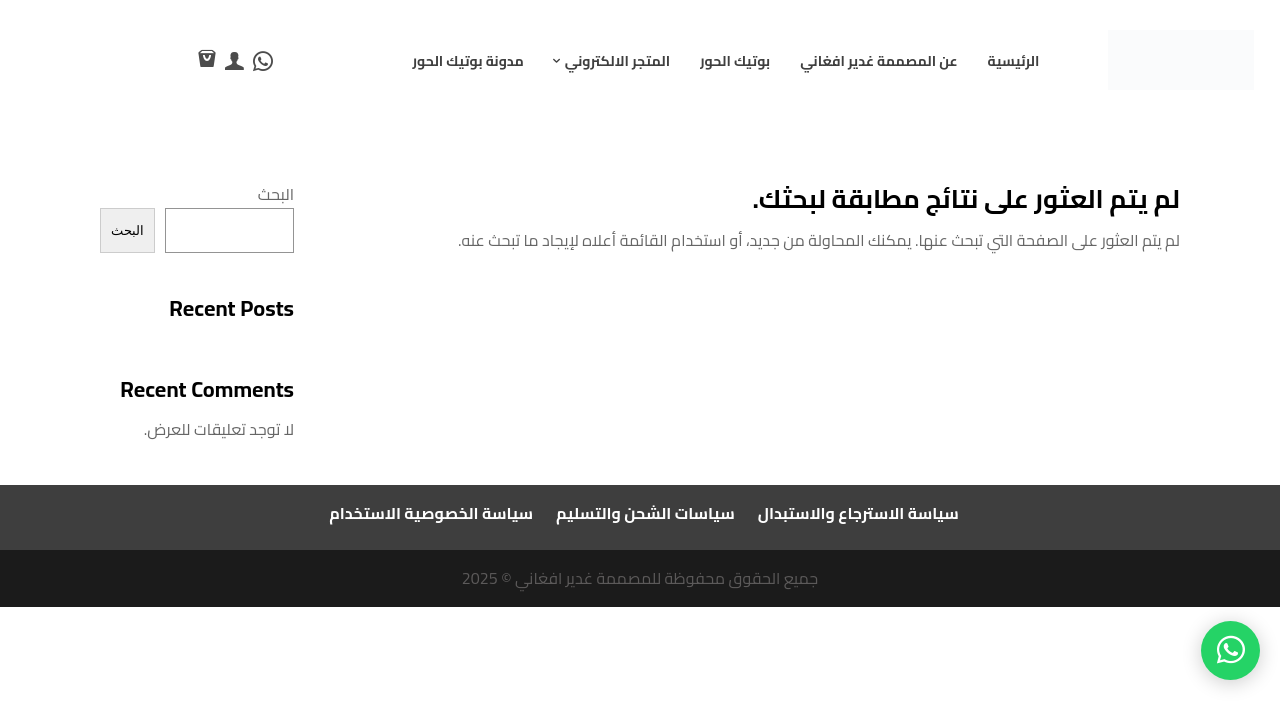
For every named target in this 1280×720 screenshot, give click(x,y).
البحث (276, 194)
